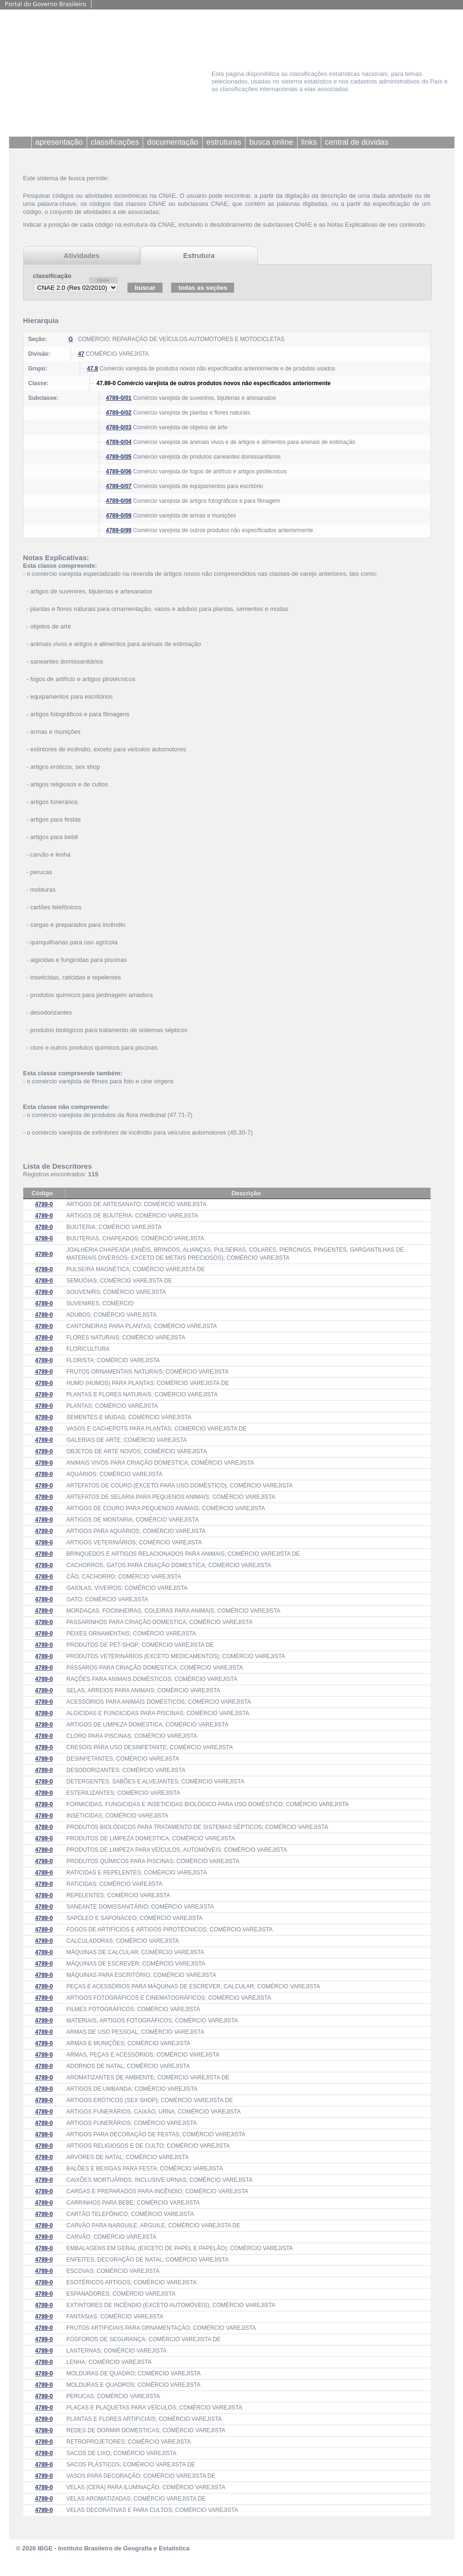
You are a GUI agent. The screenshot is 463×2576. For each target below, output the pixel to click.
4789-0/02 (119, 412)
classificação (52, 275)
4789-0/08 (119, 501)
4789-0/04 (119, 442)
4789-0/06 (119, 471)
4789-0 (44, 1204)
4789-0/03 (119, 427)
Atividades (82, 255)
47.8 (92, 368)
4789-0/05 (119, 456)
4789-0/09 (119, 515)
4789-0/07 (119, 486)
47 (81, 354)
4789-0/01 (119, 398)
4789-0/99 (119, 530)
